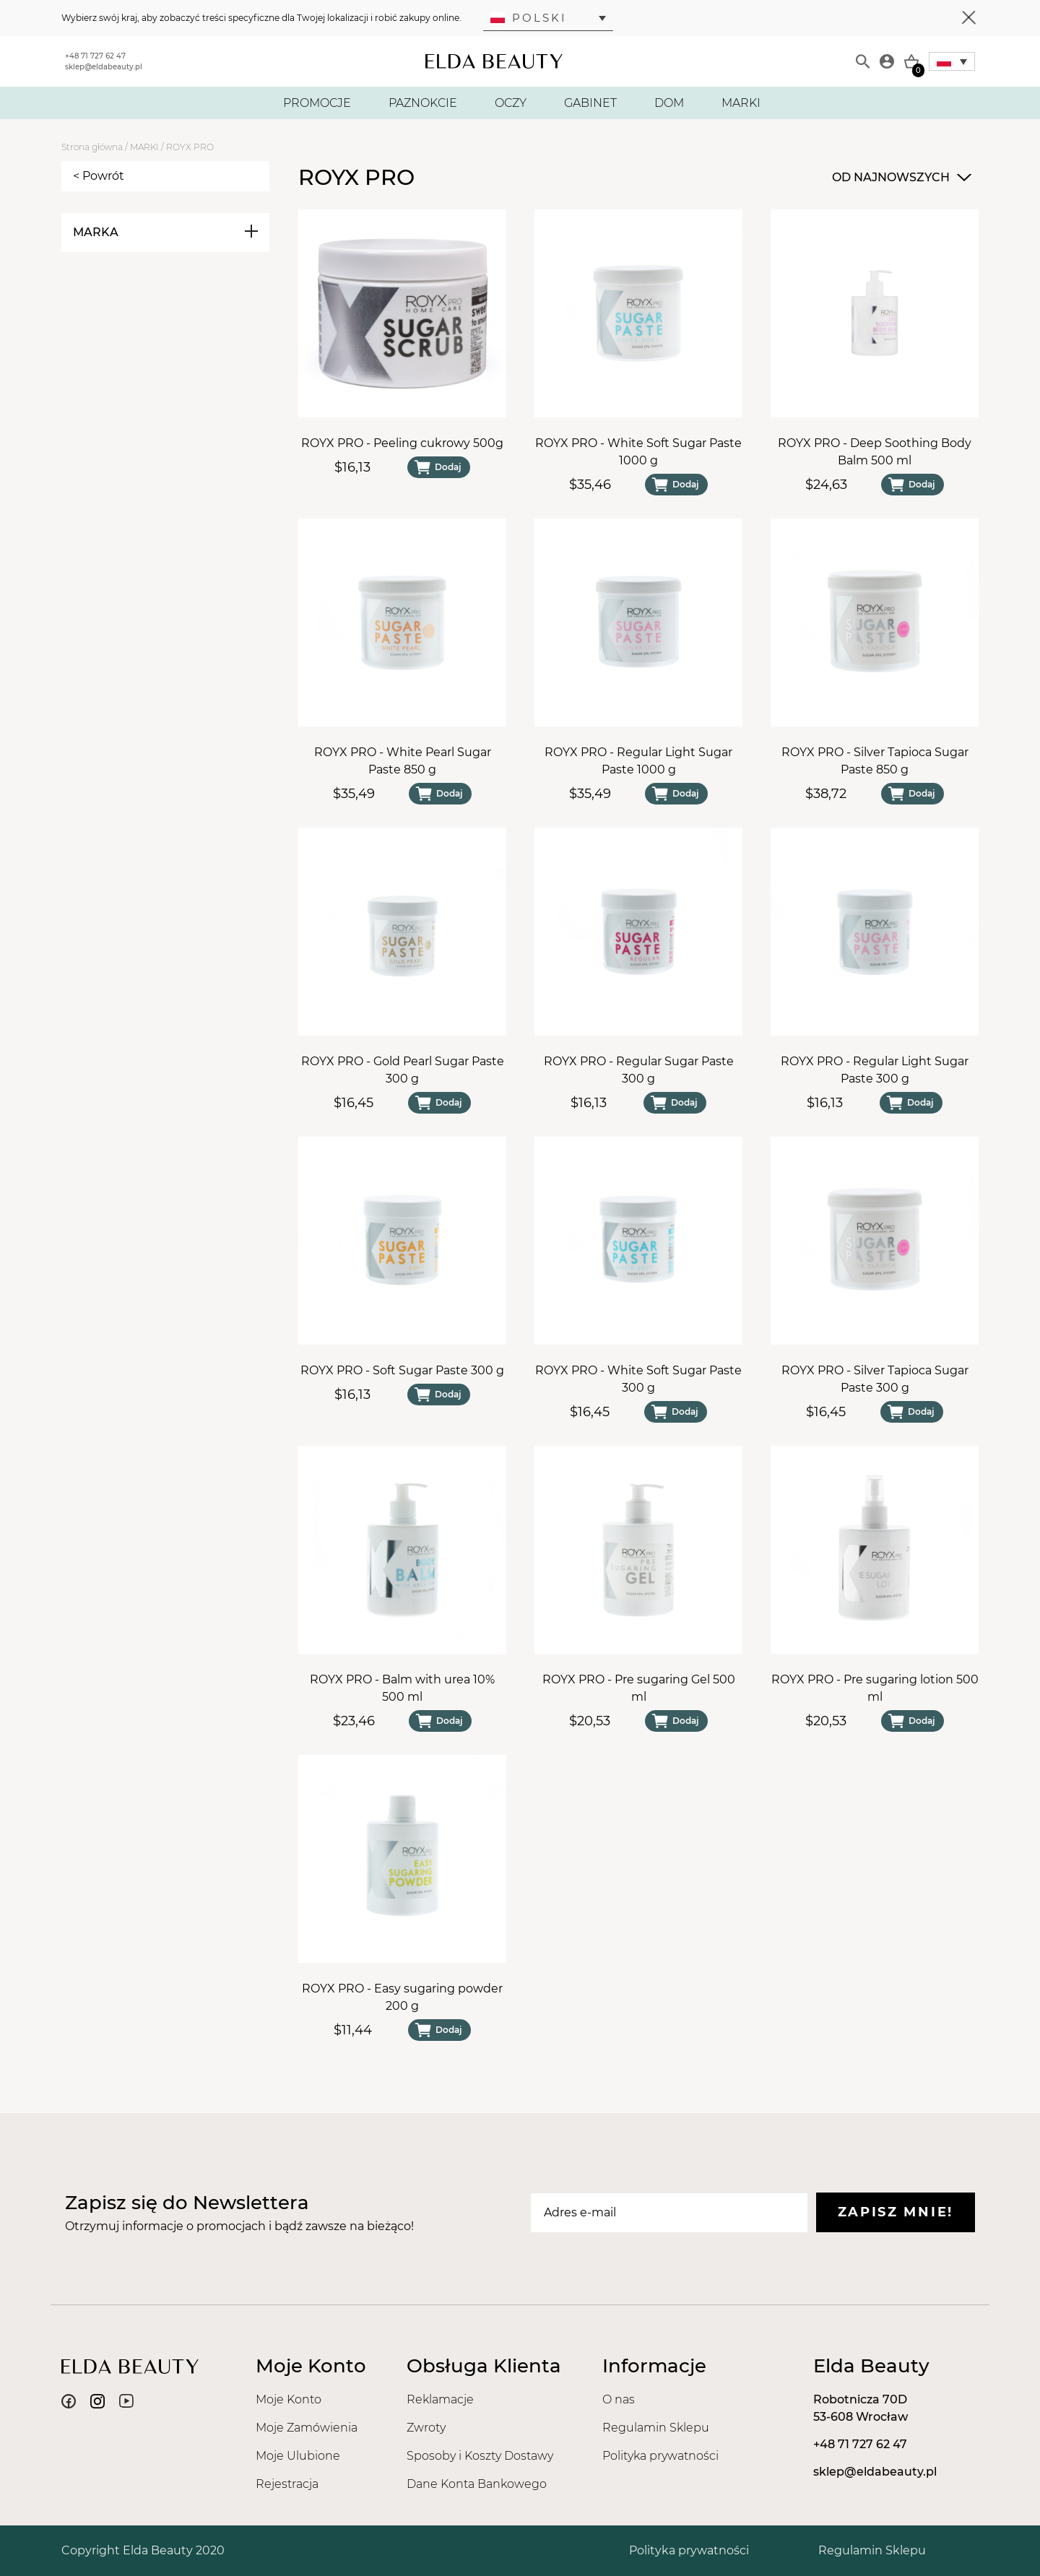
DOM (669, 103)
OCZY (510, 103)
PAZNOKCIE (423, 103)
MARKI (741, 103)
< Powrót (98, 176)
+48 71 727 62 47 (95, 56)
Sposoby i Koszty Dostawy (480, 2456)
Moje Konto (288, 2399)
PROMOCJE (317, 103)
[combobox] (900, 177)
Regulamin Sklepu (655, 2427)
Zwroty (426, 2427)
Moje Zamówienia (307, 2427)
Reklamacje (440, 2399)
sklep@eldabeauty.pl (103, 66)
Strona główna (92, 147)
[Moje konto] (887, 61)
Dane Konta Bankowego (477, 2484)
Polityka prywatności (660, 2456)
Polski (528, 18)
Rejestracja (287, 2484)
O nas (618, 2399)
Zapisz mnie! (895, 2212)
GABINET (590, 103)
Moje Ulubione (298, 2456)
